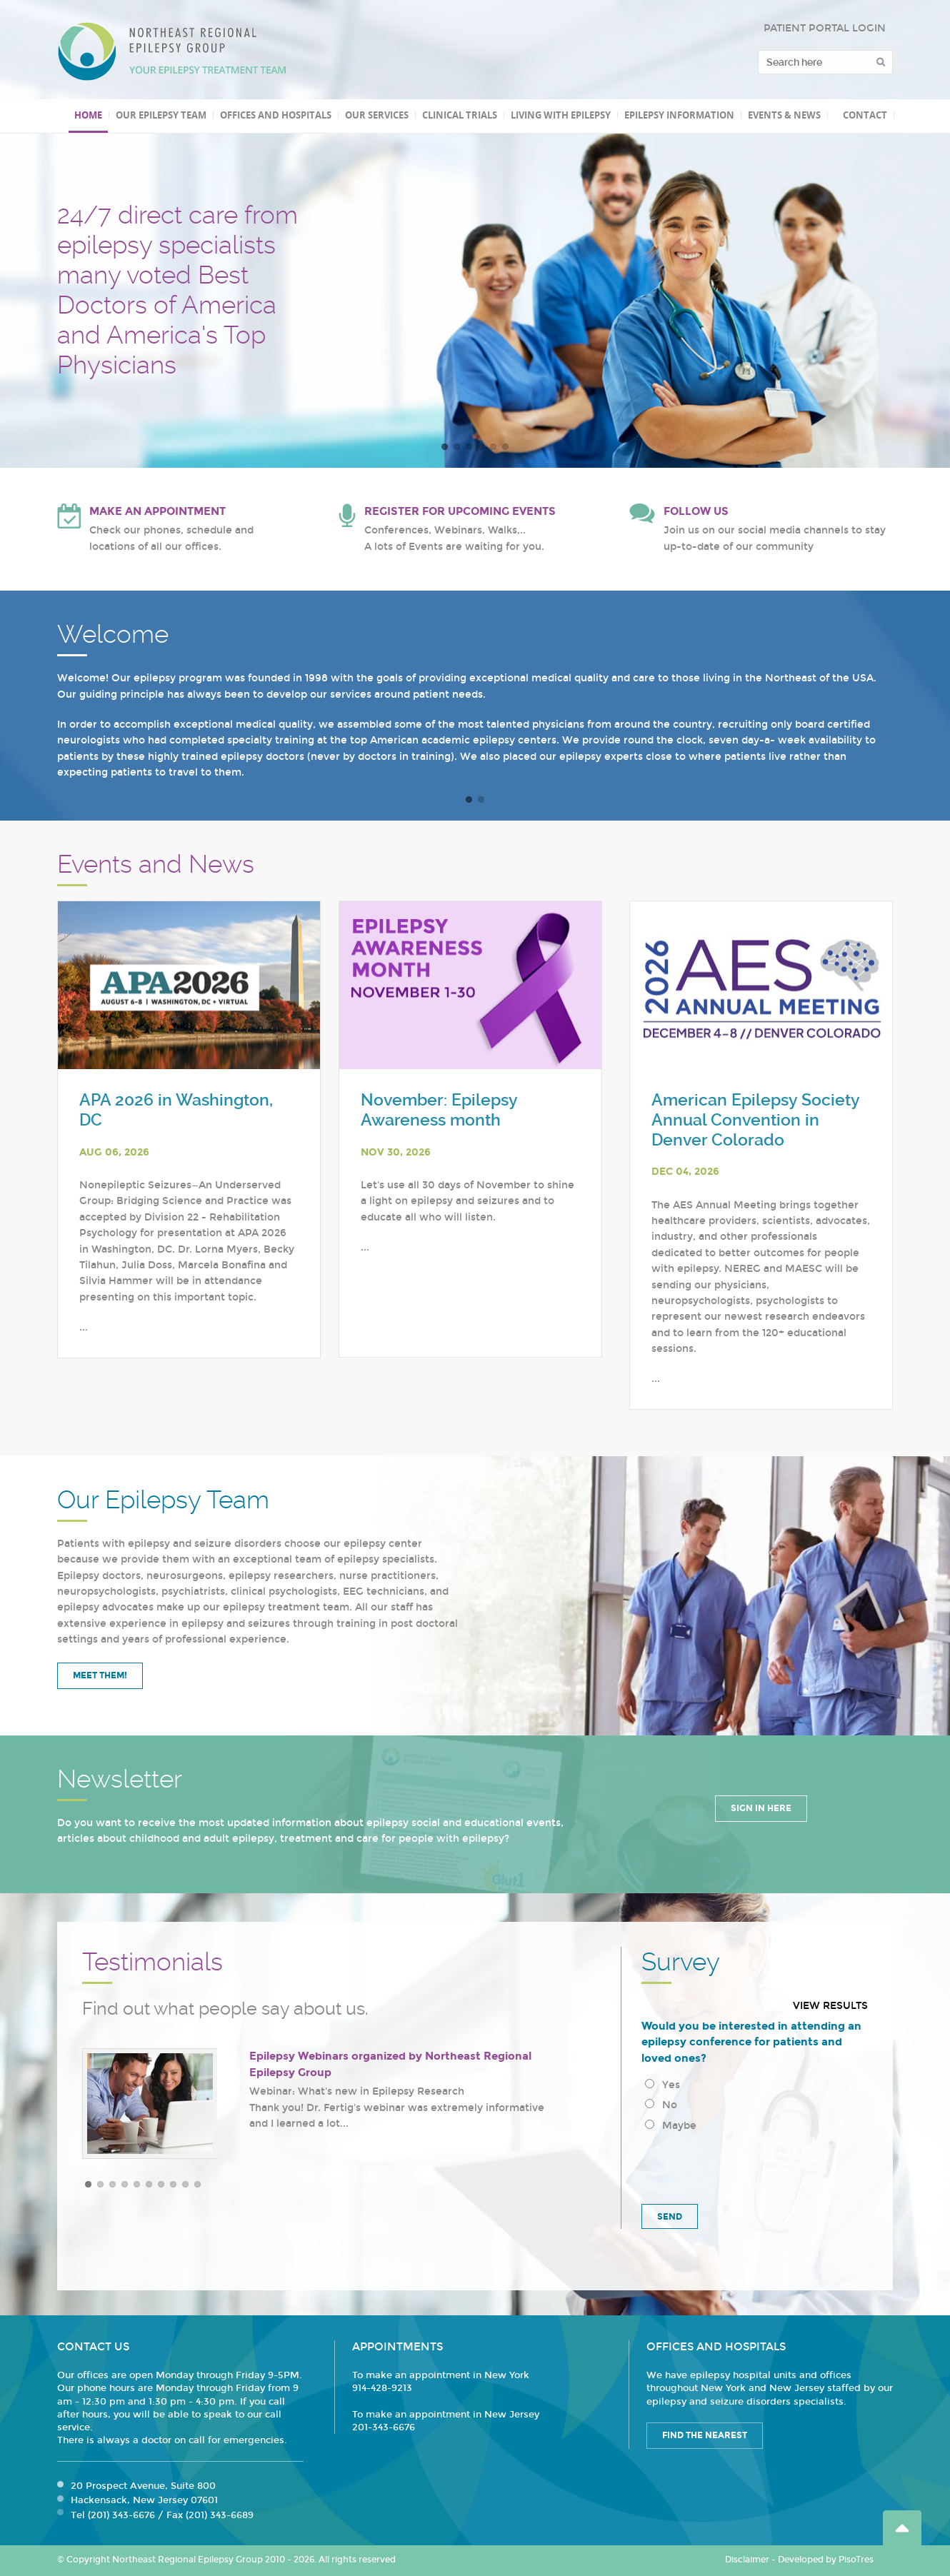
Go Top (902, 2527)
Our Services (377, 115)
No (661, 2105)
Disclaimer (747, 2560)
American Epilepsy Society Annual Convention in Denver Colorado (755, 1120)
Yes (662, 2085)
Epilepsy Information (679, 115)
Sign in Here (761, 1808)
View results (830, 2006)
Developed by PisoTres (826, 2560)
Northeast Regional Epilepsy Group (172, 51)
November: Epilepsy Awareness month (439, 1110)
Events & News (784, 115)
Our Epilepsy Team (161, 115)
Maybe (670, 2126)
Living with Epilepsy (561, 115)
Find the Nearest (704, 2435)
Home (88, 115)
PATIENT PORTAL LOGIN (825, 28)
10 (197, 2184)
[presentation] (750, 2165)
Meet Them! (100, 1675)
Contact (865, 115)
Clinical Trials (459, 115)
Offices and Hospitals (275, 115)
